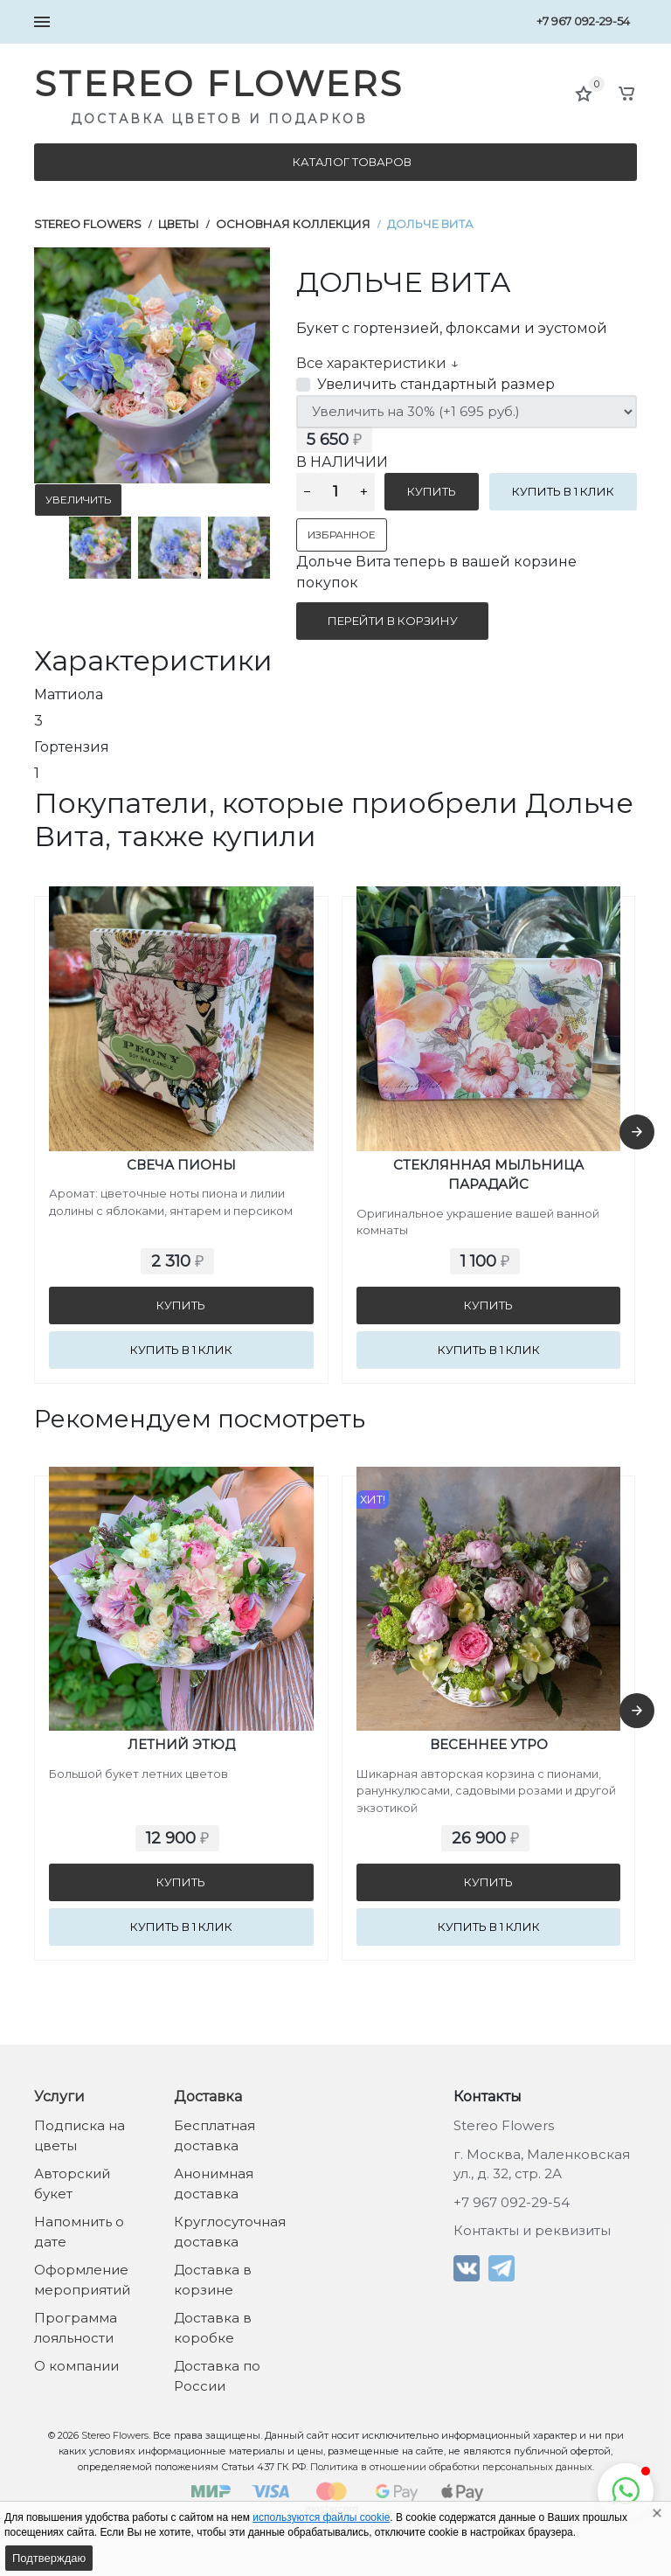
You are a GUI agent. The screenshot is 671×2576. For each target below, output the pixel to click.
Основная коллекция (293, 224)
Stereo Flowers (88, 224)
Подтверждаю (49, 2558)
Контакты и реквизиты (532, 2230)
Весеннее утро (489, 1744)
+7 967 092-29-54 (583, 21)
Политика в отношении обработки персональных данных (451, 2467)
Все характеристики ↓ (377, 363)
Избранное (342, 534)
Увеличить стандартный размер (436, 384)
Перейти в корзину (393, 621)
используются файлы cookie (321, 2517)
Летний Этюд (181, 1744)
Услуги (59, 2096)
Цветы (178, 224)
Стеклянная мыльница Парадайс (488, 1174)
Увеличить (78, 499)
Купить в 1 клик (563, 491)
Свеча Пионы (181, 1164)
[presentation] (636, 1131)
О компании (76, 2365)
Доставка (208, 2096)
